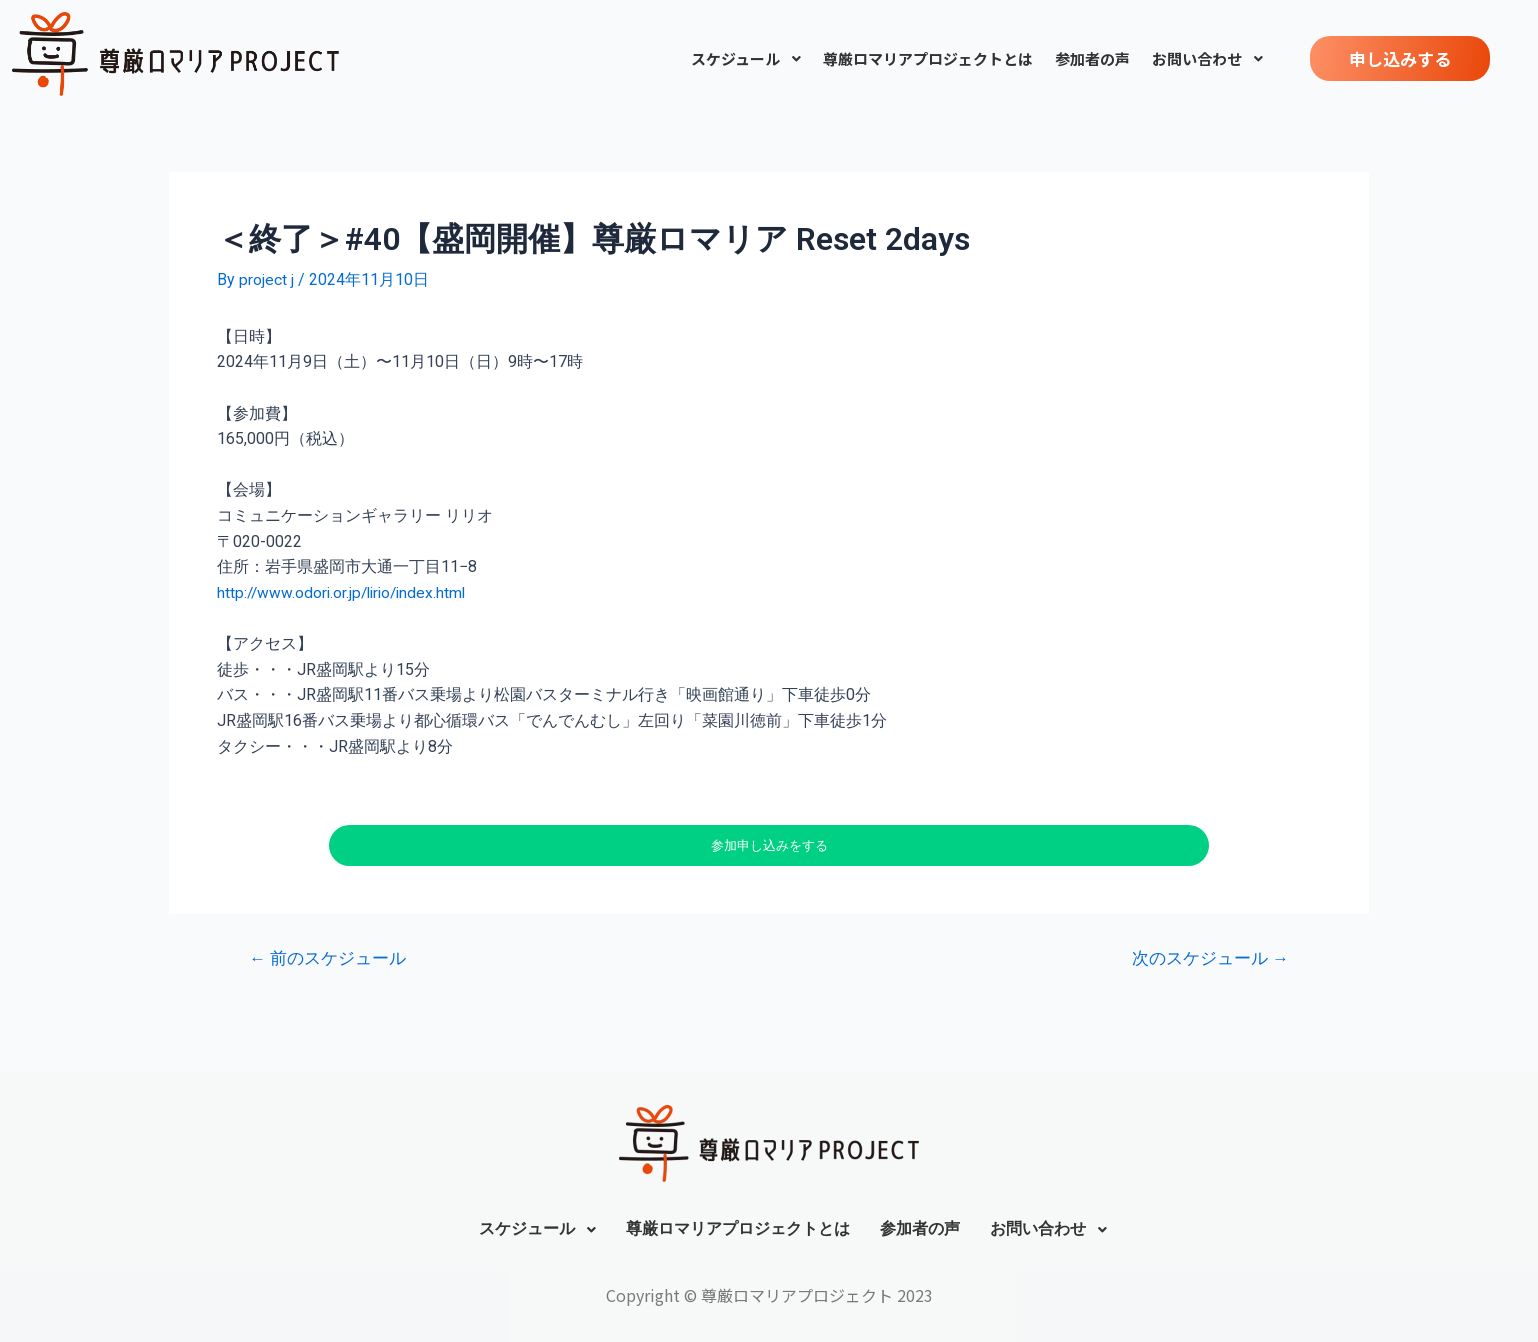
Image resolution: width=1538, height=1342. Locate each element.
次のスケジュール (1209, 959)
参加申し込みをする (769, 845)
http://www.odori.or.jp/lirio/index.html (346, 591)
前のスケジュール (328, 959)
